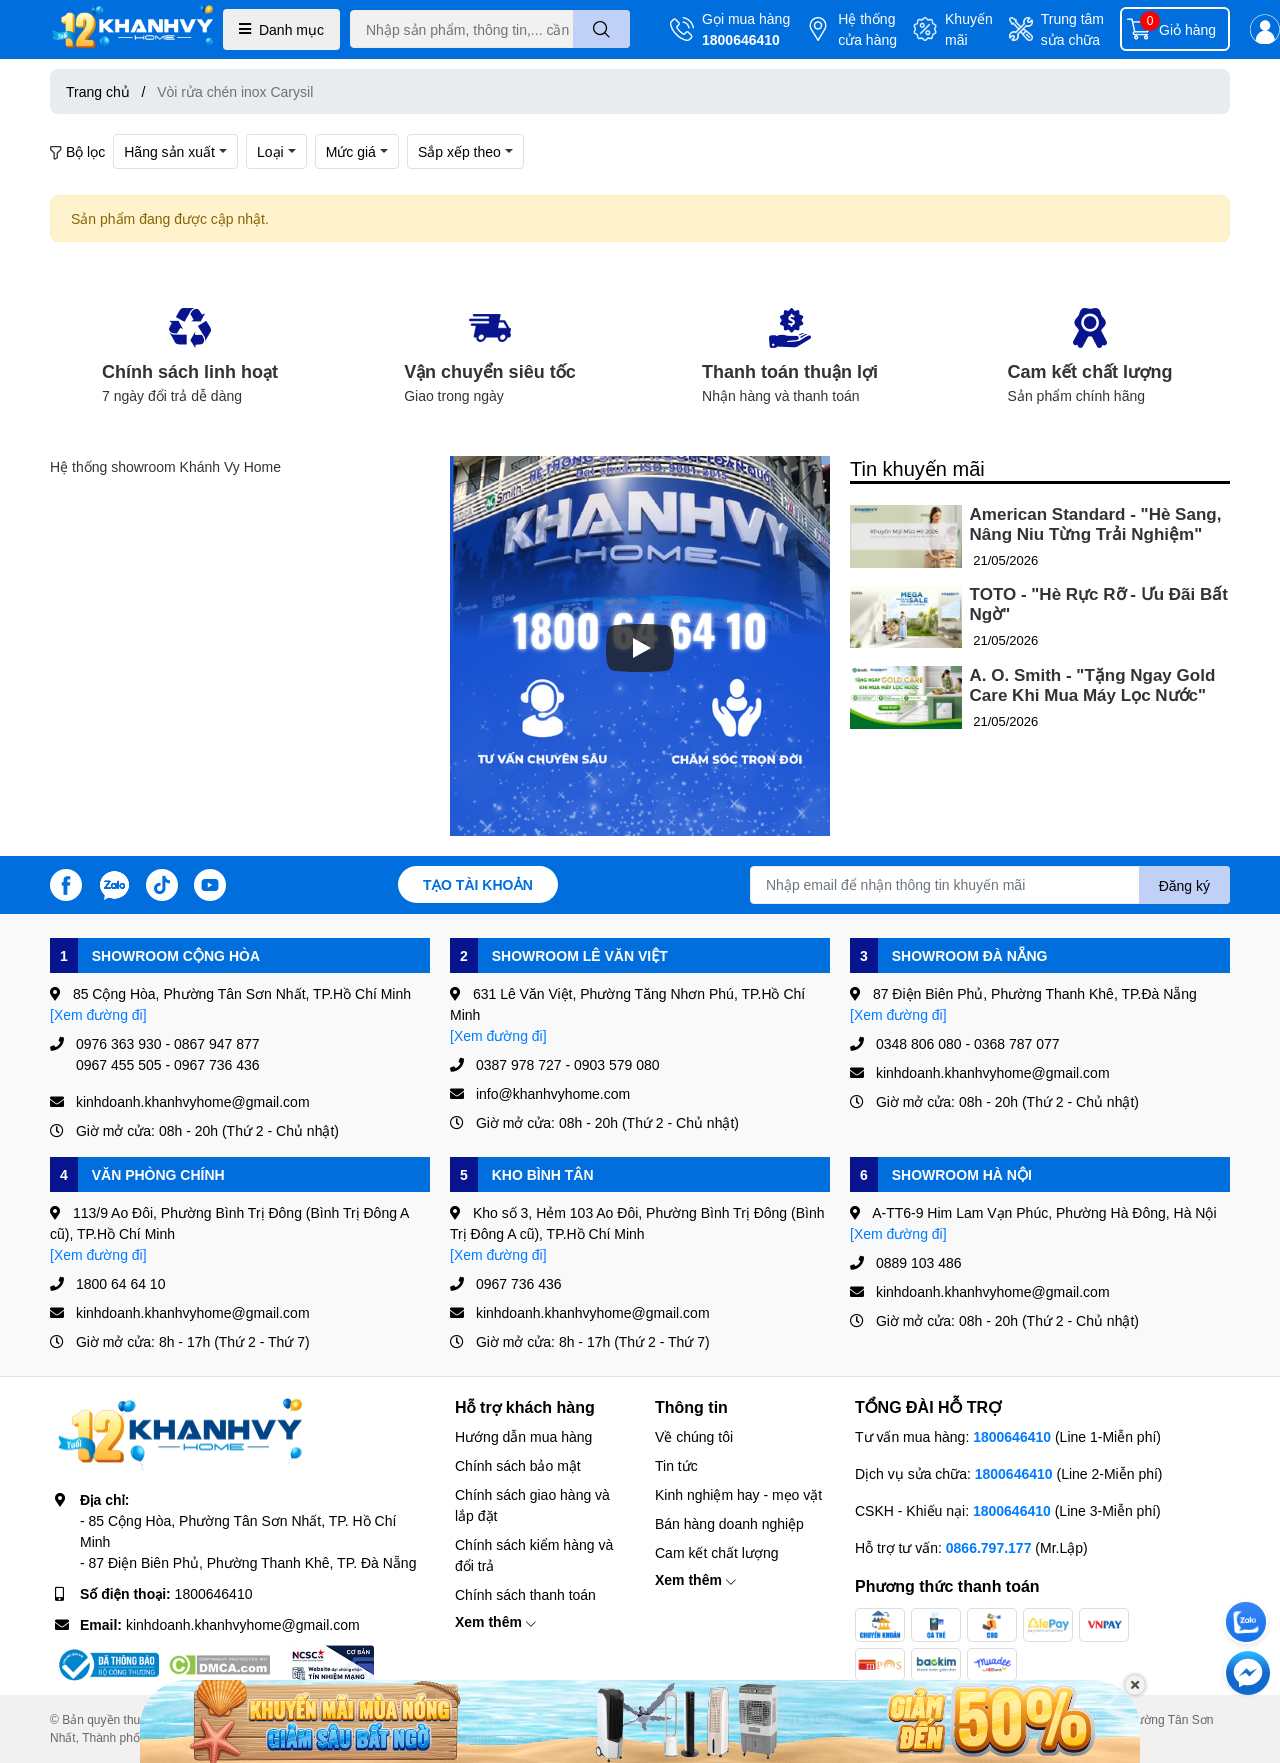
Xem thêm (495, 1621)
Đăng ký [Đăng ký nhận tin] (1184, 885)
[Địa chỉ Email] (990, 885)
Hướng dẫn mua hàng (523, 1436)
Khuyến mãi (969, 29)
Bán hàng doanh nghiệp (729, 1523)
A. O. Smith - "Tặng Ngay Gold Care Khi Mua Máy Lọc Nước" (1093, 685)
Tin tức (676, 1465)
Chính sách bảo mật (518, 1465)
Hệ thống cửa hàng (867, 29)
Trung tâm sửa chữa (1072, 29)
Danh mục (281, 29)
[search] (601, 29)
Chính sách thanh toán (525, 1594)
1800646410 (741, 39)
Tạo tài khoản (478, 884)
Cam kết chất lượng (716, 1552)
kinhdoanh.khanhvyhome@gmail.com (243, 1624)
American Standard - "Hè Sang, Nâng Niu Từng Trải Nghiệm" (1096, 524)
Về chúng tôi (694, 1436)
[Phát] (640, 648)
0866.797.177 (989, 1547)
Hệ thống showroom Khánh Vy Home (165, 466)
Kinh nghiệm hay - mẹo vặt (738, 1494)
